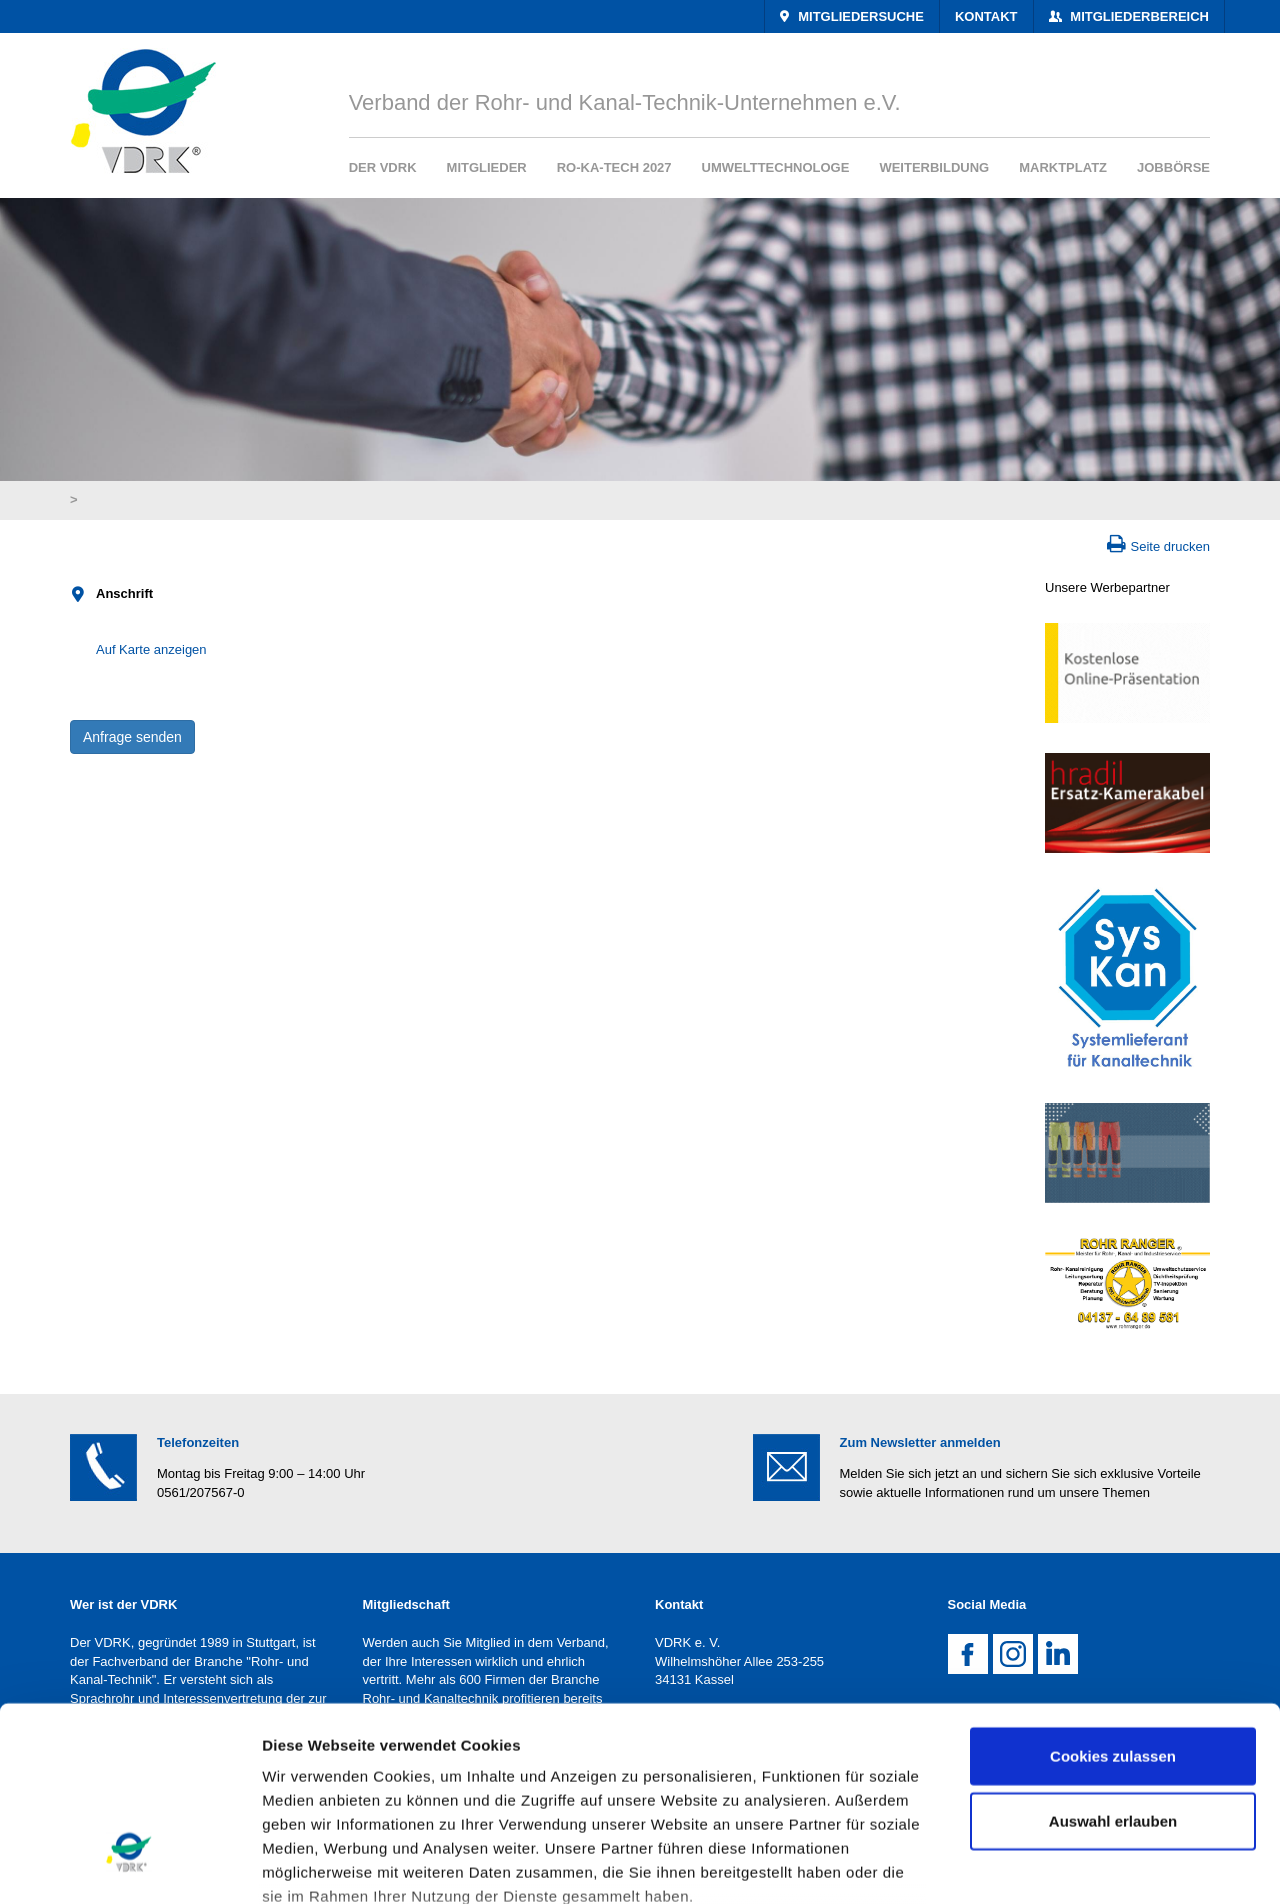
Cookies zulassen (1113, 1598)
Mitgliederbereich (1138, 16)
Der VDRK (383, 167)
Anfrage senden (132, 737)
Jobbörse (1173, 167)
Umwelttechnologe (776, 167)
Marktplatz (1063, 167)
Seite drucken (1171, 546)
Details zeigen (1063, 1864)
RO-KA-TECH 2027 (614, 167)
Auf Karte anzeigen (151, 649)
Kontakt (986, 16)
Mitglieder (487, 167)
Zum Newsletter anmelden (920, 1442)
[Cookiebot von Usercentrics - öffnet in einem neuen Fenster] (129, 1865)
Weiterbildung (934, 167)
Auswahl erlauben (1113, 1663)
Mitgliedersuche (859, 16)
